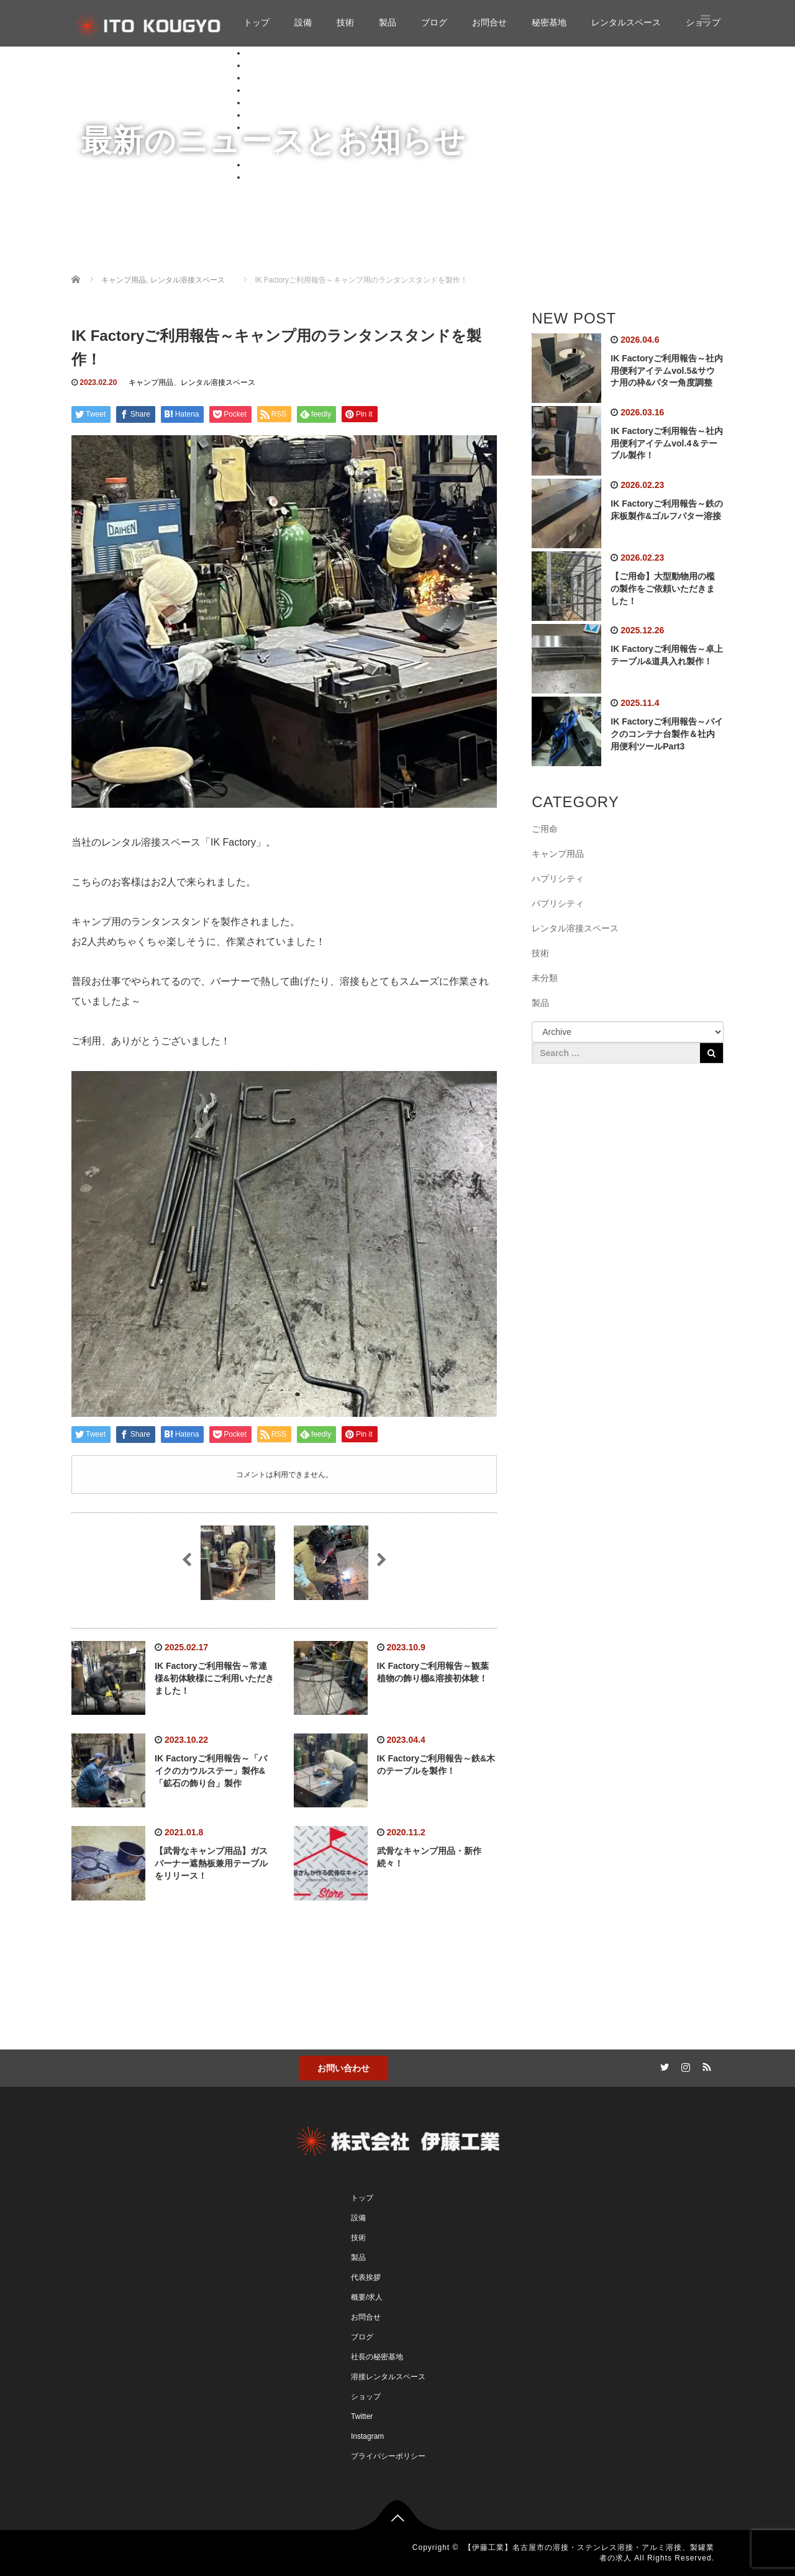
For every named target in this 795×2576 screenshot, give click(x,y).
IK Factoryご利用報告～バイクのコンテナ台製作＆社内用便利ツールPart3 (666, 733)
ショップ (264, 177)
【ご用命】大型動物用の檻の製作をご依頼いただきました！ (663, 588)
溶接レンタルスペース (388, 2376)
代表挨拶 (366, 2277)
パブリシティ (558, 903)
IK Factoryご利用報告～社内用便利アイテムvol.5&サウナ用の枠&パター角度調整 (666, 370)
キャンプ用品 (151, 382)
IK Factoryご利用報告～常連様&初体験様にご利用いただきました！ (214, 1678)
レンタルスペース (626, 22)
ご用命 (545, 829)
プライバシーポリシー (388, 2456)
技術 (345, 22)
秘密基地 (549, 22)
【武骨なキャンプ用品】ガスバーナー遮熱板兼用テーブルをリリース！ (211, 1863)
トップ (256, 22)
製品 (387, 22)
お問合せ (489, 22)
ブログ (434, 22)
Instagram (367, 2436)
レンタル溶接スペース (218, 382)
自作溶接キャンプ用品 (314, 140)
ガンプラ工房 (297, 152)
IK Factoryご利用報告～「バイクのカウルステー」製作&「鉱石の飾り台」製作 (210, 1770)
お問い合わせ (343, 2068)
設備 (303, 22)
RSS (705, 2065)
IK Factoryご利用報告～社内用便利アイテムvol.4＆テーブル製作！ (666, 443)
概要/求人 (367, 2297)
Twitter (362, 2416)
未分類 (545, 978)
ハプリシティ (558, 879)
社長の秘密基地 (377, 2356)
